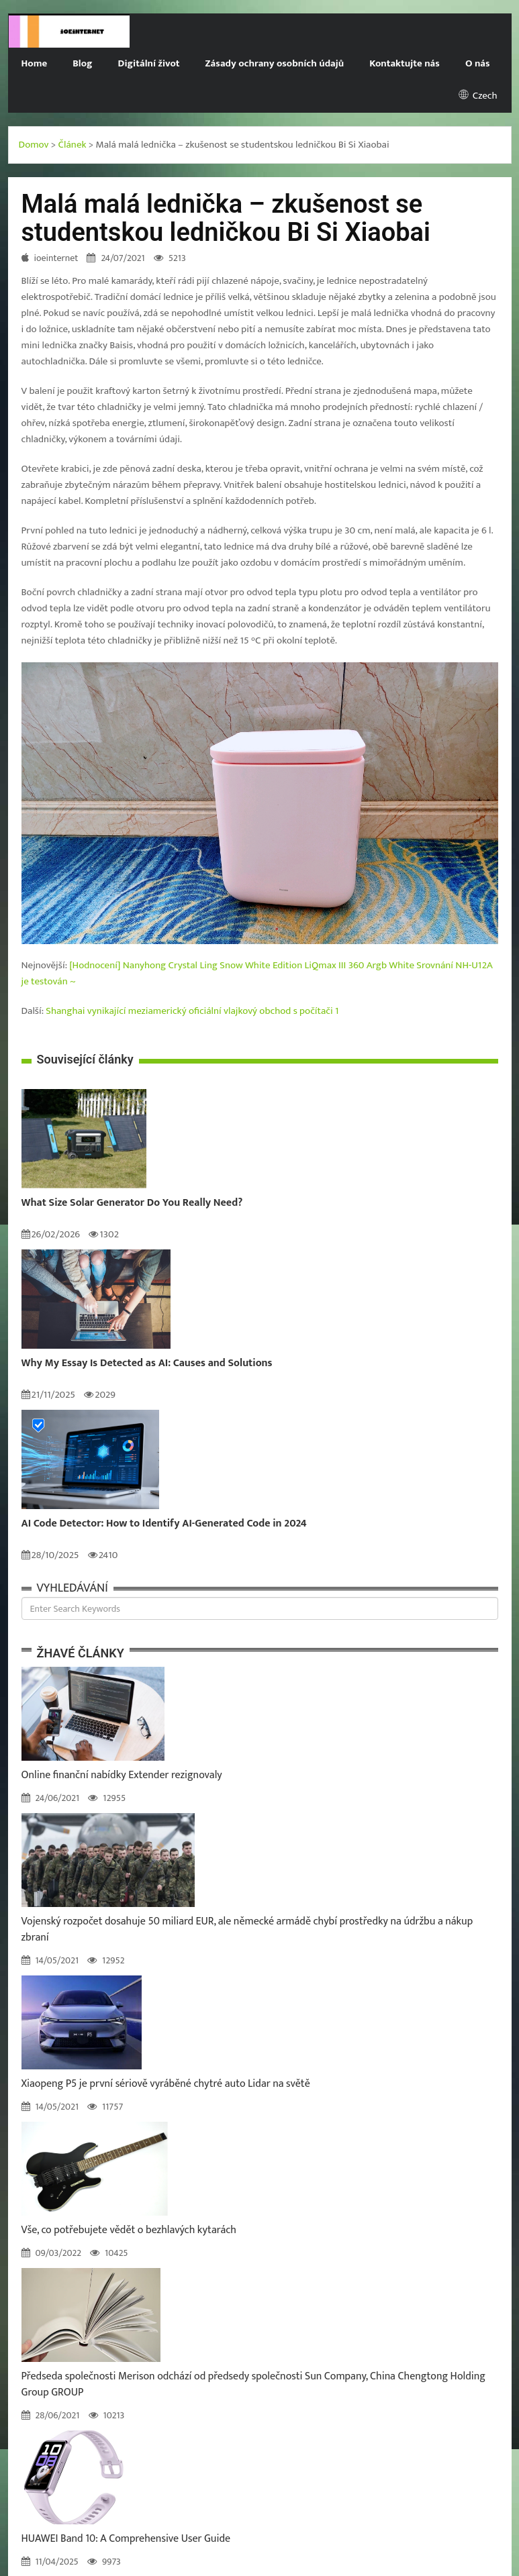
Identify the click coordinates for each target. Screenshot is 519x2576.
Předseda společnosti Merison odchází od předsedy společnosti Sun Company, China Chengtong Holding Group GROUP (253, 2384)
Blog (82, 63)
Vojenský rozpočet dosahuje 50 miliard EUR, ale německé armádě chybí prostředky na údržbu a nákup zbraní (247, 1929)
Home (34, 63)
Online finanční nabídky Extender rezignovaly (121, 1775)
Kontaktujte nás (404, 63)
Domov (34, 144)
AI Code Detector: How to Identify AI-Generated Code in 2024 (164, 1524)
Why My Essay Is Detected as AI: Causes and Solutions (147, 1363)
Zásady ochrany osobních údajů (274, 63)
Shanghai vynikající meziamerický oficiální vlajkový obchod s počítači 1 (192, 1010)
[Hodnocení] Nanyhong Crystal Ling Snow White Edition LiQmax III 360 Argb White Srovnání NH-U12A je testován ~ (257, 973)
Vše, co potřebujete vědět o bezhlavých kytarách (129, 2230)
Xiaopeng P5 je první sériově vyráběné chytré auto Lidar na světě (165, 2084)
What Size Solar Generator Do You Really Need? (132, 1203)
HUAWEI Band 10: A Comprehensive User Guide (126, 2539)
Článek (72, 144)
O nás (477, 63)
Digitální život (149, 63)
